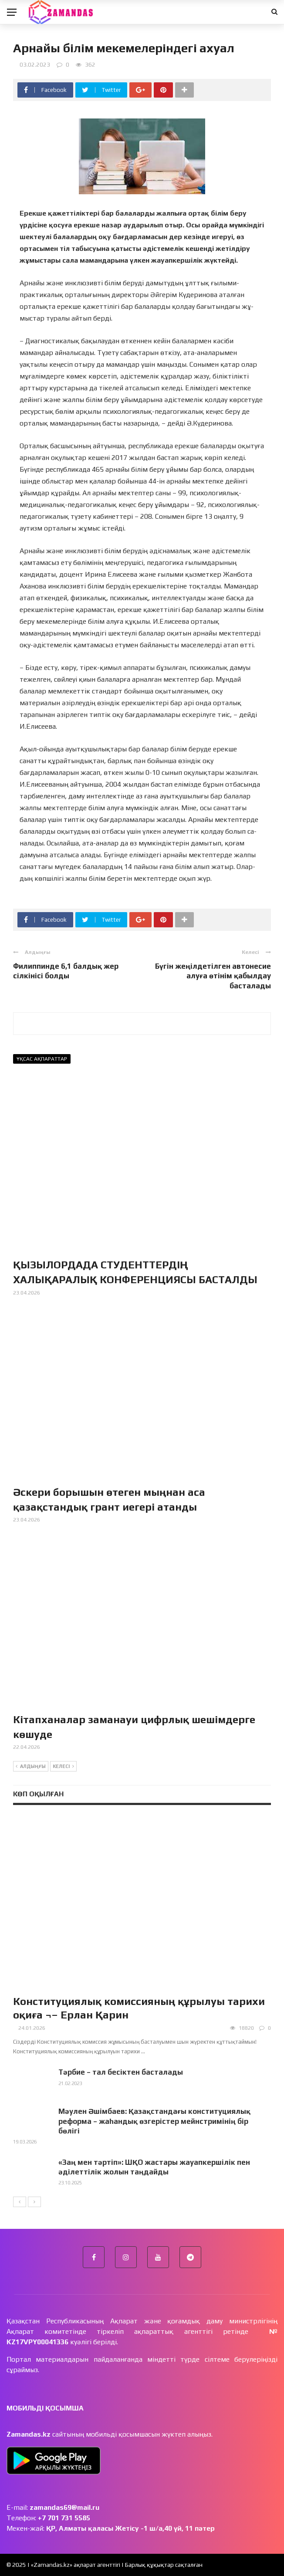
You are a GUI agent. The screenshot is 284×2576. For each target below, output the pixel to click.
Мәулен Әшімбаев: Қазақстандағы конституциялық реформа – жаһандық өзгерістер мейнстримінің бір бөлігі (154, 2121)
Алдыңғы (31, 1766)
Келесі (63, 1766)
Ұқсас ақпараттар (42, 1059)
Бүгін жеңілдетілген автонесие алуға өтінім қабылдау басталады (213, 976)
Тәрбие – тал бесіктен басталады (120, 2072)
